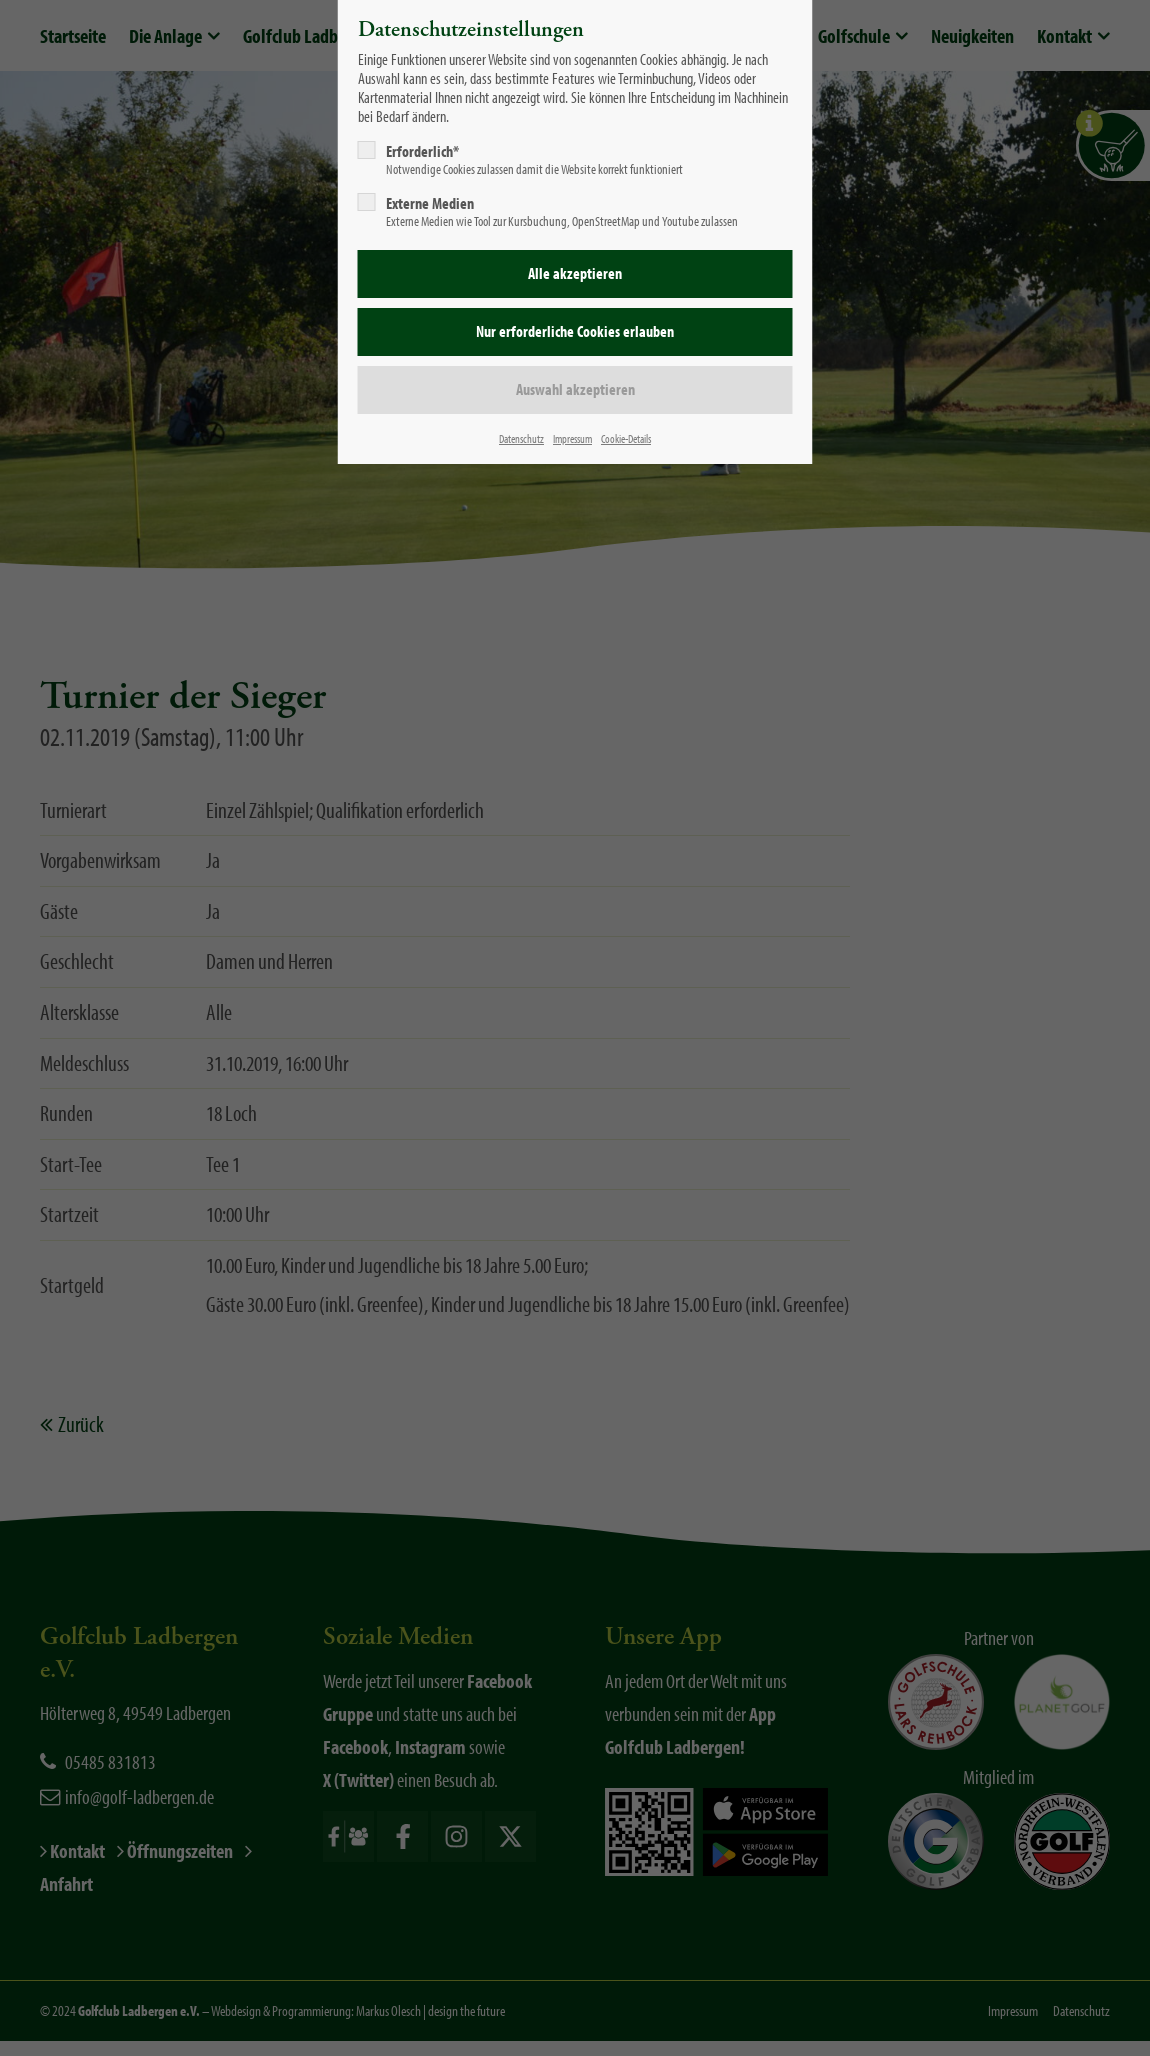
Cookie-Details (626, 438)
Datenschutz (521, 438)
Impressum (572, 438)
